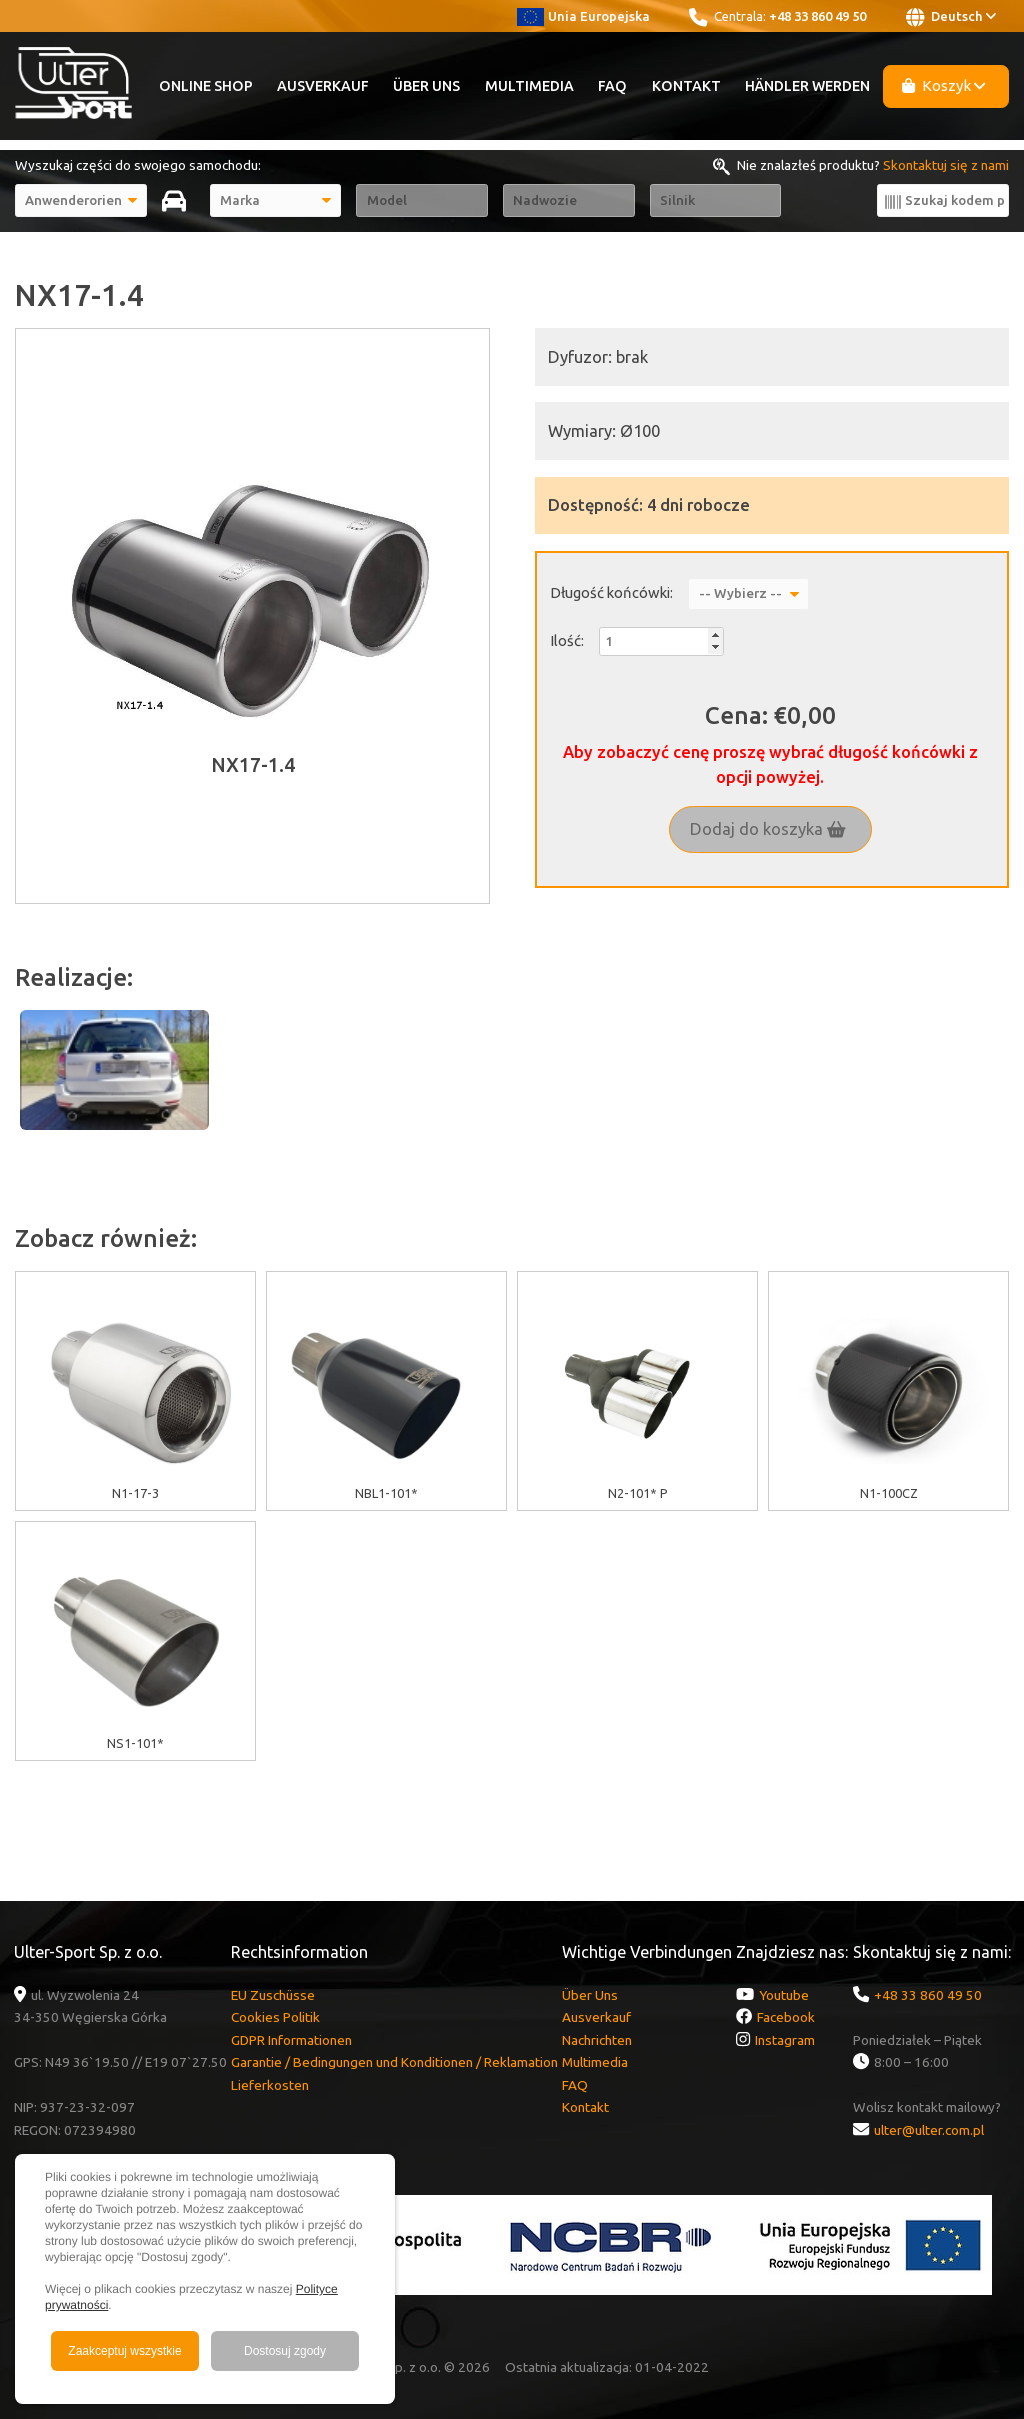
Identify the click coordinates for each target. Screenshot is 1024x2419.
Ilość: (567, 640)
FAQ (612, 86)
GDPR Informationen (291, 2040)
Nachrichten (597, 2040)
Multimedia (529, 86)
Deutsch (951, 17)
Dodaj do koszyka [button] (768, 829)
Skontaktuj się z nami (946, 165)
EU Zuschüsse (273, 1995)
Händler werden (807, 86)
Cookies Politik (275, 2017)
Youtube (784, 1995)
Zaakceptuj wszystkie (124, 2351)
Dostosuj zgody (285, 2351)
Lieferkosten (270, 2085)
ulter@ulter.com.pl (929, 2130)
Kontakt (686, 86)
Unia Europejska (583, 16)
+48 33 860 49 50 (817, 16)
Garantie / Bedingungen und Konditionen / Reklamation (394, 2062)
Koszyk (944, 85)
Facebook (786, 2017)
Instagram (785, 2040)
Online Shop (206, 86)
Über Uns (426, 86)
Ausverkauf (323, 86)
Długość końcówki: (611, 592)
